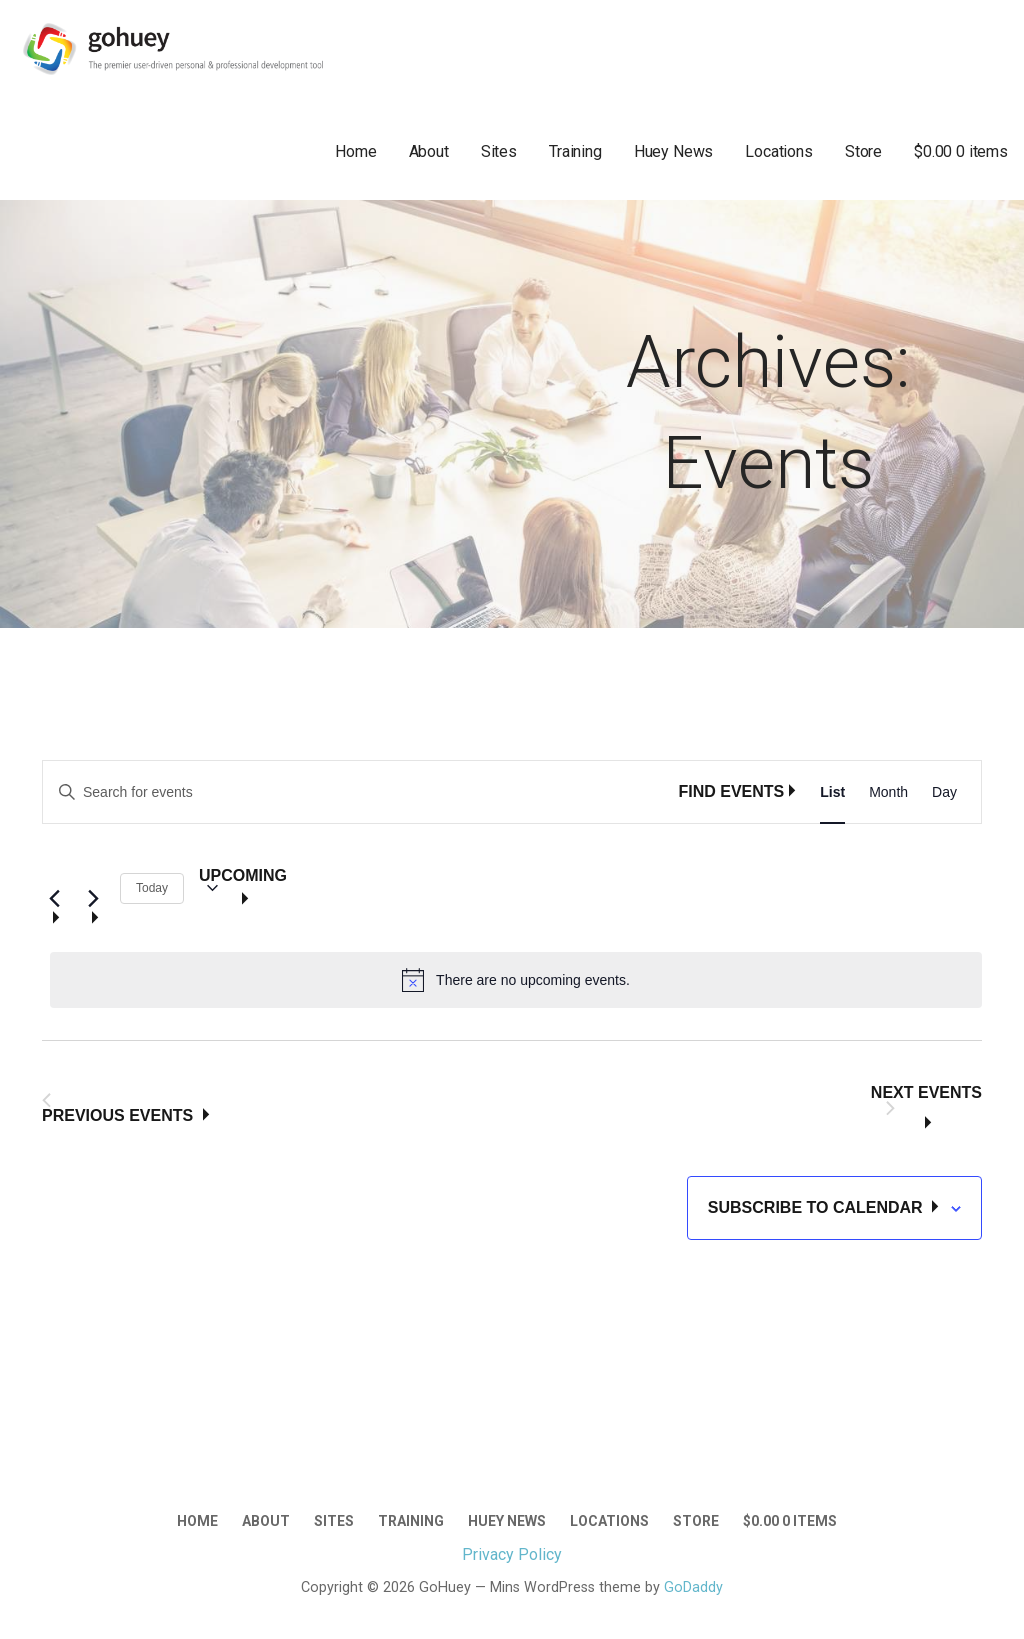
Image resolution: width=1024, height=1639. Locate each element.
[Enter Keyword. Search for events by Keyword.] (360, 792)
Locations (779, 151)
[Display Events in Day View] (944, 792)
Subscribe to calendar (817, 1207)
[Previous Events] (54, 889)
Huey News (674, 151)
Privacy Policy (512, 1554)
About (429, 151)
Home (355, 151)
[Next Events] (93, 889)
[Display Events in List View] (832, 792)
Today (152, 888)
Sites (499, 151)
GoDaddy (693, 1587)
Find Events (731, 791)
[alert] (516, 980)
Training (575, 151)
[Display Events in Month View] (888, 792)
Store (863, 151)
